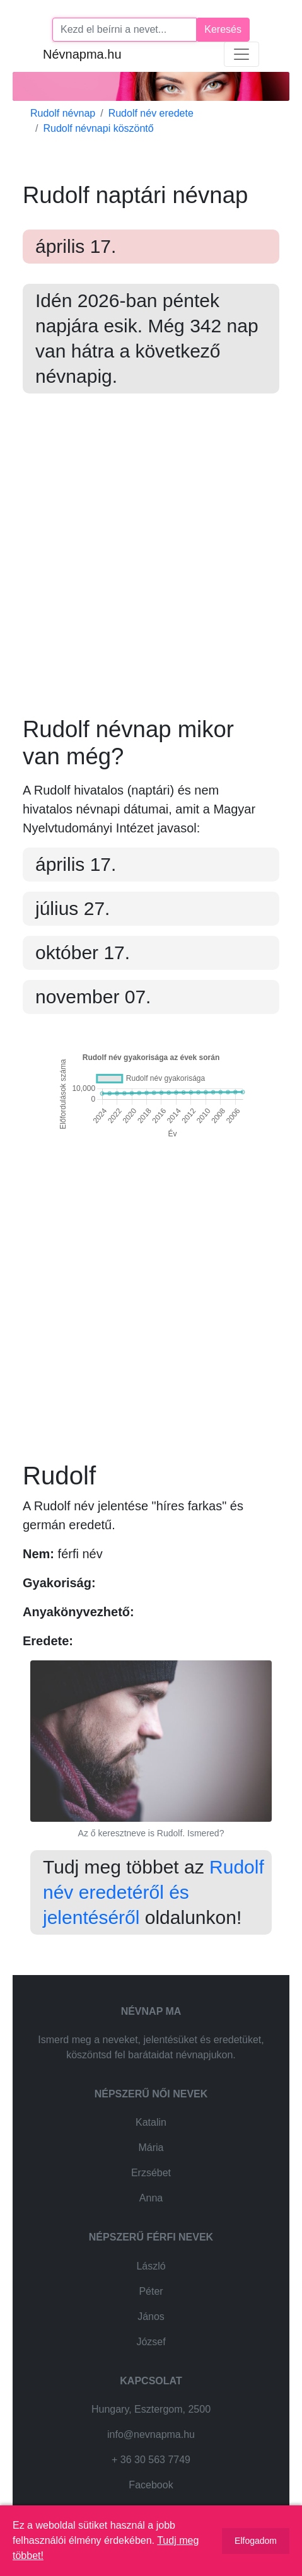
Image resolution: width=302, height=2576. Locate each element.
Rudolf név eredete (151, 113)
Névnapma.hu (82, 54)
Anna (151, 2198)
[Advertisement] (151, 565)
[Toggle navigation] (241, 54)
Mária (150, 2147)
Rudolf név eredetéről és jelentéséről (153, 1892)
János (151, 2316)
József (150, 2341)
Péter (151, 2291)
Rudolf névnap (62, 113)
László (150, 2266)
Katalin (151, 2122)
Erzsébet (151, 2172)
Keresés (222, 29)
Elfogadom (256, 2541)
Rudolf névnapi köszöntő (98, 128)
